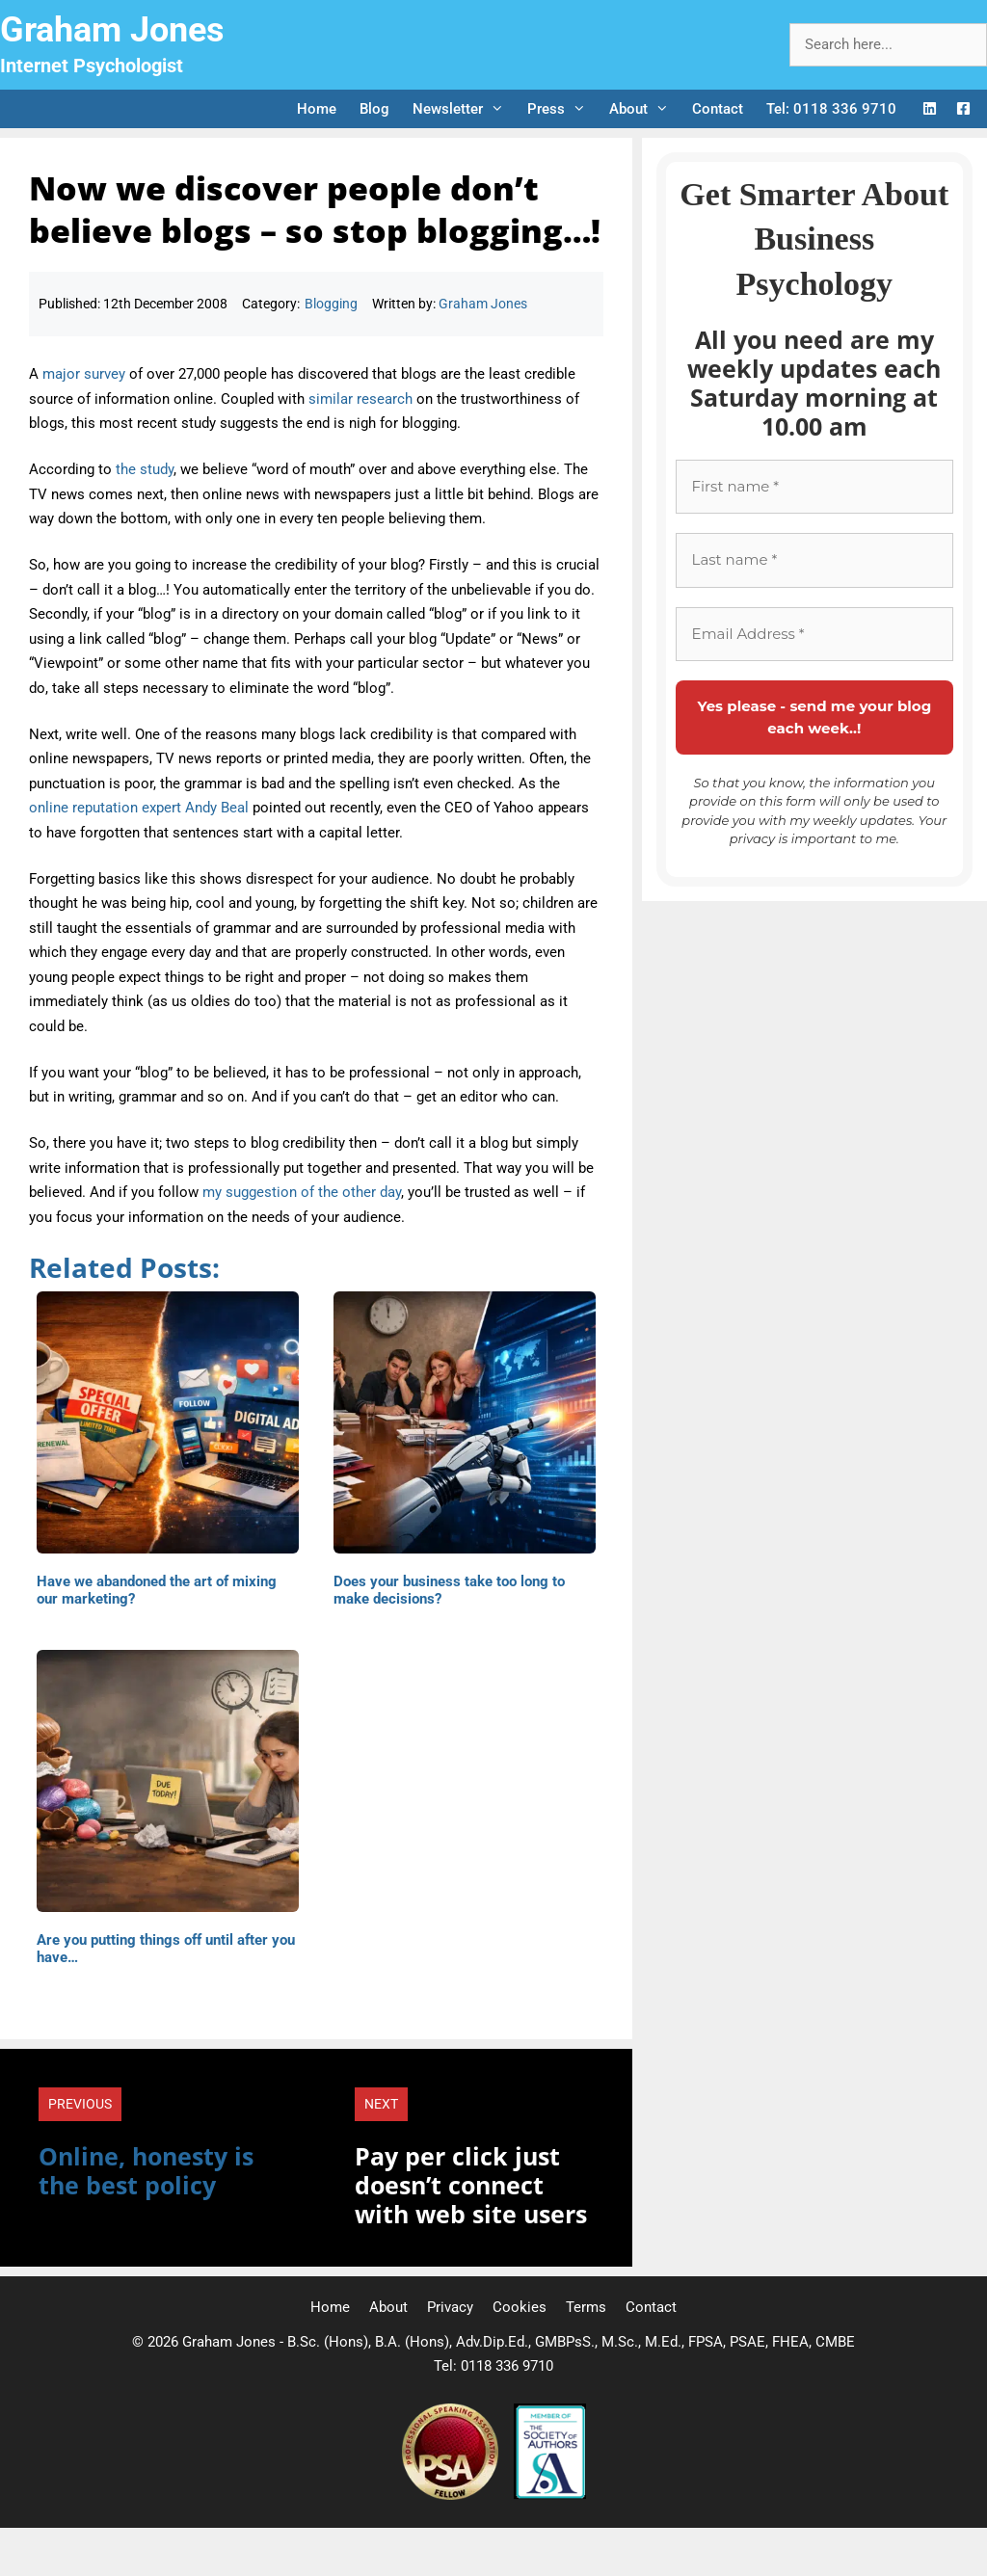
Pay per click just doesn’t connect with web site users (471, 2184)
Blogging (331, 303)
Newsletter (464, 109)
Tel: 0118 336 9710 (831, 109)
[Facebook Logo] (963, 109)
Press (562, 109)
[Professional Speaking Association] (452, 2495)
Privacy (450, 2307)
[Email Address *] (814, 634)
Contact (717, 109)
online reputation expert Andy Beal (139, 807)
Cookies (520, 2307)
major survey (83, 374)
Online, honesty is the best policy (146, 2170)
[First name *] (814, 487)
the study (144, 469)
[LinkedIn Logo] (930, 109)
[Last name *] (814, 560)
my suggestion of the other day (301, 1192)
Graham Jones (112, 30)
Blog (374, 109)
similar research (360, 399)
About (644, 109)
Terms (586, 2307)
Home (316, 109)
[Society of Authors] (550, 2495)
